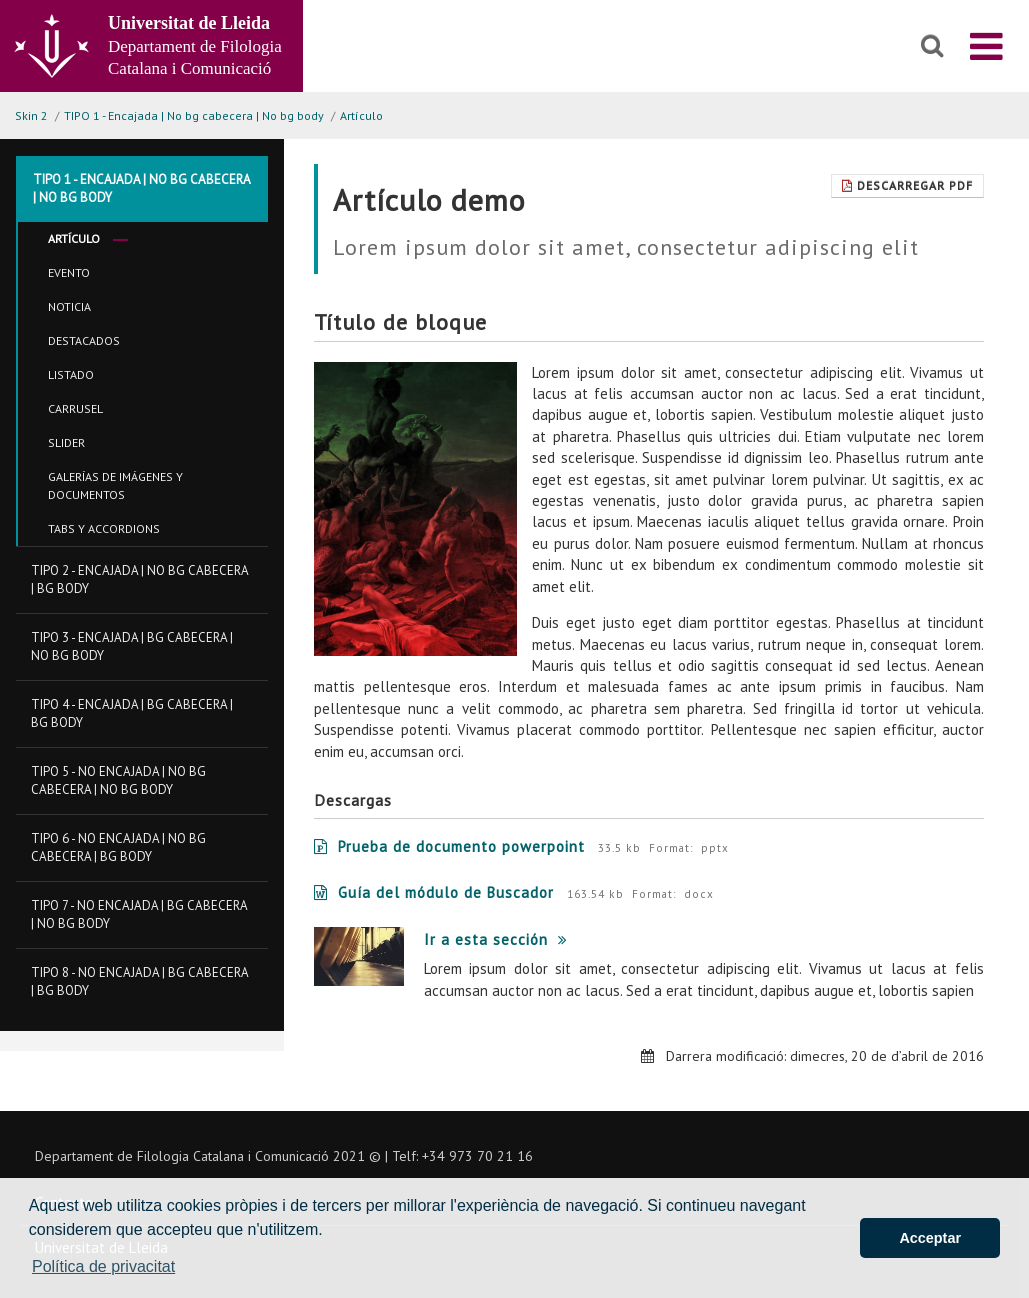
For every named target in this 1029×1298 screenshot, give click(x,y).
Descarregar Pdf (907, 185)
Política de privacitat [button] (103, 1266)
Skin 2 (31, 115)
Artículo (361, 115)
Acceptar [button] (930, 1238)
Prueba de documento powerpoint (449, 846)
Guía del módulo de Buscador (434, 892)
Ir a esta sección (496, 939)
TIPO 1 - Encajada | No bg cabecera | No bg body (194, 115)
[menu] (986, 46)
